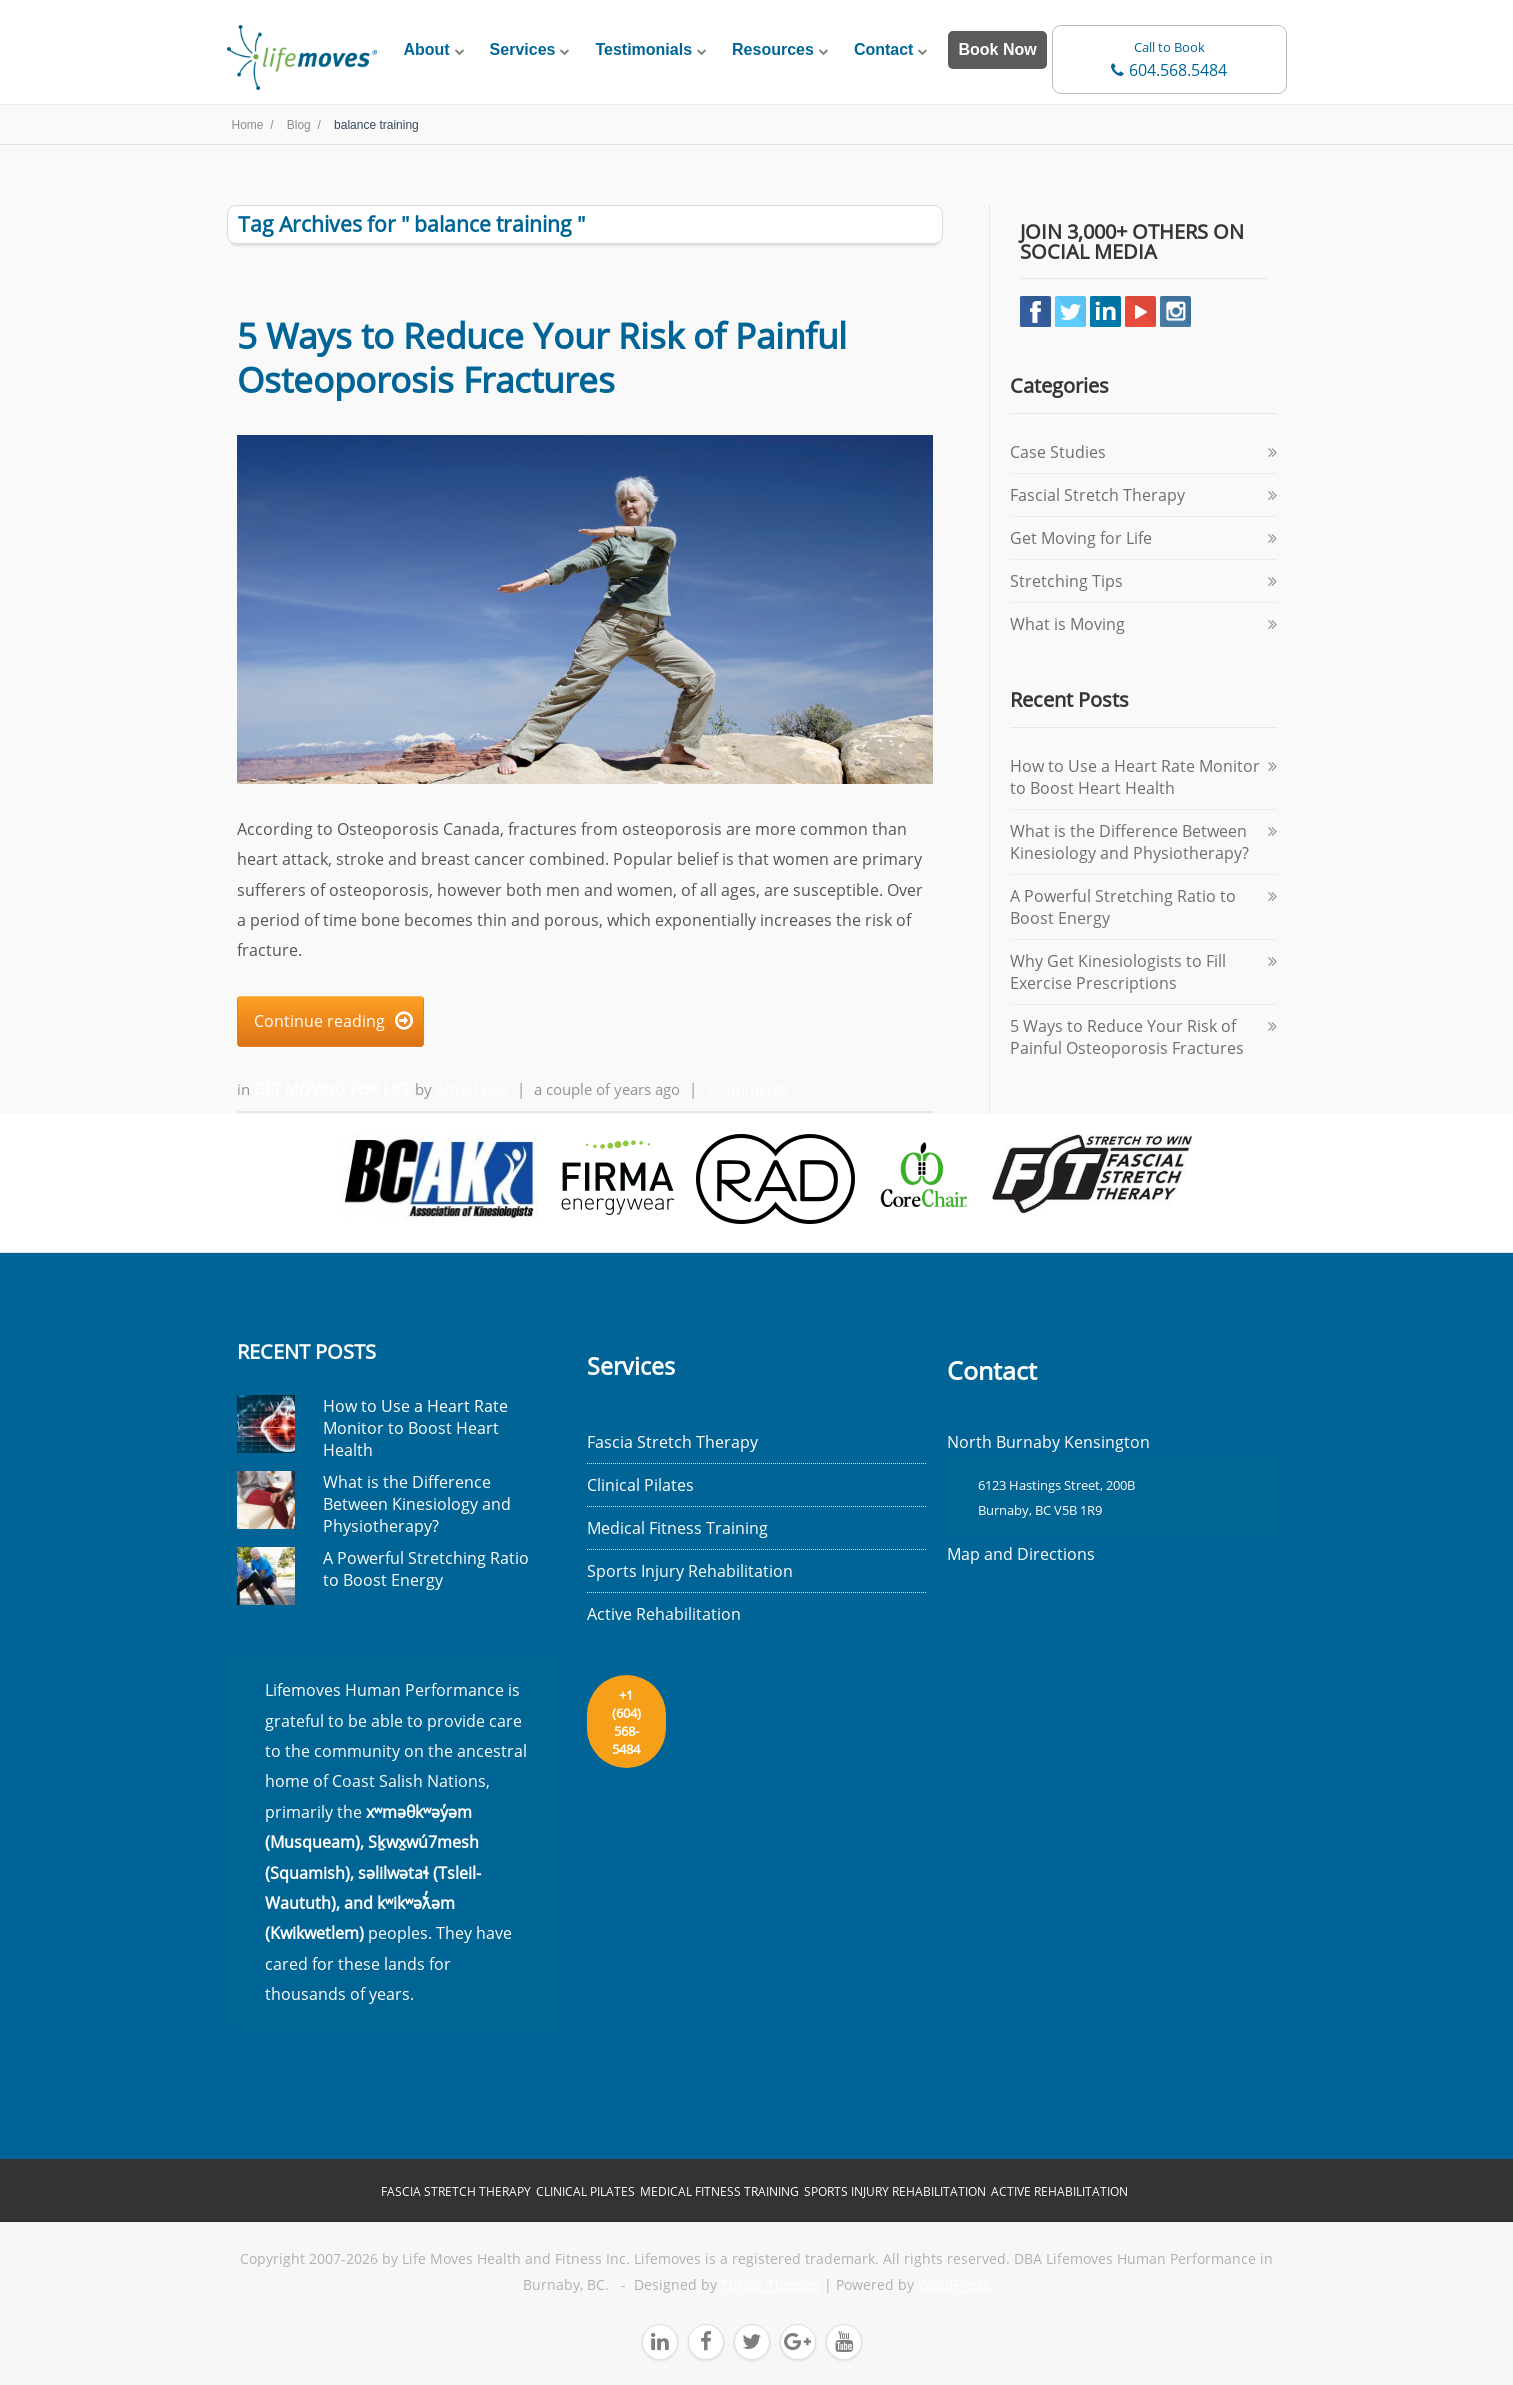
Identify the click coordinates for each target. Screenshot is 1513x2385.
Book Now (997, 49)
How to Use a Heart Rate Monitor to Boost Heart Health (1135, 777)
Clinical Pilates (640, 1485)
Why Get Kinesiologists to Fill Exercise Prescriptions (1118, 972)
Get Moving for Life (334, 1089)
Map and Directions (1021, 1554)
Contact (884, 49)
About (426, 49)
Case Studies (1058, 452)
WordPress (954, 2285)
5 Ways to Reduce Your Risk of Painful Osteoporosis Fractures (542, 357)
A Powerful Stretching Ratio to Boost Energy (426, 1569)
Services (523, 49)
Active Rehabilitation (664, 1614)
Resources (773, 49)
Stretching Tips (1066, 581)
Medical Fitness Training (677, 1528)
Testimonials (643, 49)
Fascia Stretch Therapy (672, 1442)
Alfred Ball (472, 1089)
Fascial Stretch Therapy (1097, 495)
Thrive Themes (770, 2285)
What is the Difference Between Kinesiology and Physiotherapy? (1129, 842)
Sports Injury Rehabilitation (690, 1571)
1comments (747, 1089)
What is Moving (1067, 624)
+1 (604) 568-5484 (626, 1722)
